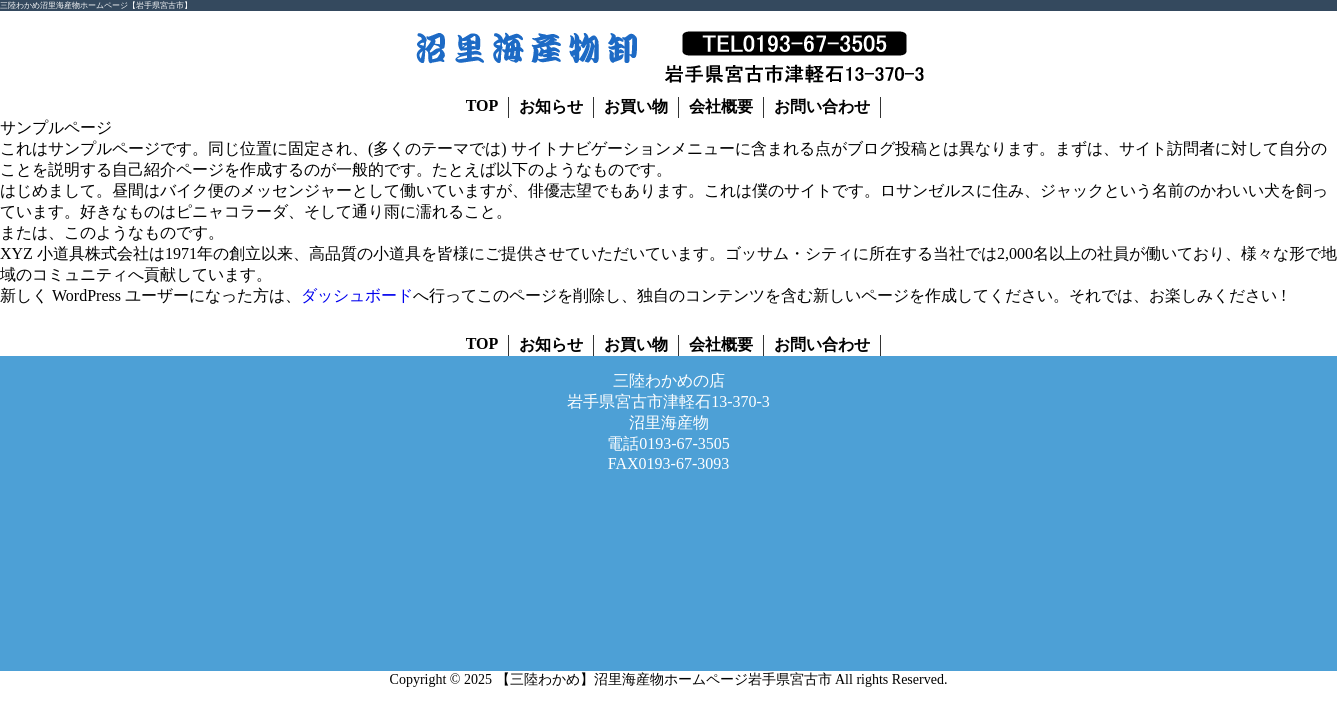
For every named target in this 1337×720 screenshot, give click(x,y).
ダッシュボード (357, 295)
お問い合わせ (822, 106)
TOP (482, 105)
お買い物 (636, 106)
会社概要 (721, 106)
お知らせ (551, 106)
